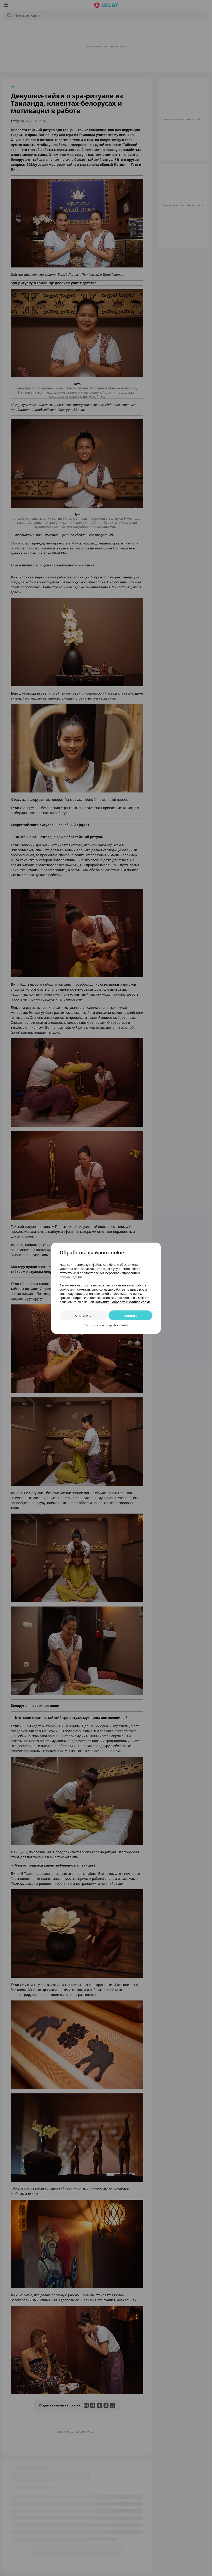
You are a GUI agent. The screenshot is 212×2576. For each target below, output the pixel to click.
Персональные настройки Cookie (106, 1325)
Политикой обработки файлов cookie (123, 1302)
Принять (130, 1315)
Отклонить (83, 1315)
